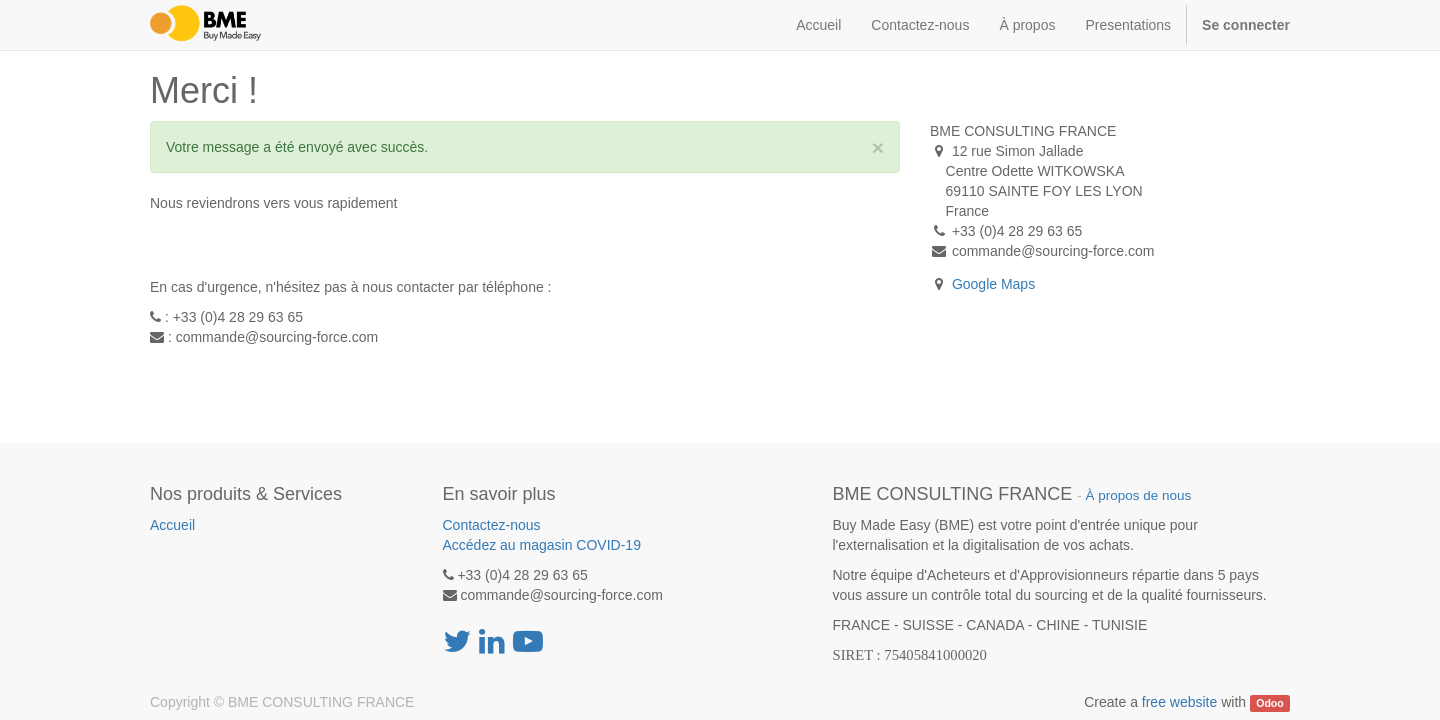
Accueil (172, 525)
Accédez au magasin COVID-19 (542, 545)
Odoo (1269, 703)
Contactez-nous (492, 525)
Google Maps (993, 284)
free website (1179, 702)
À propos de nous (1138, 495)
